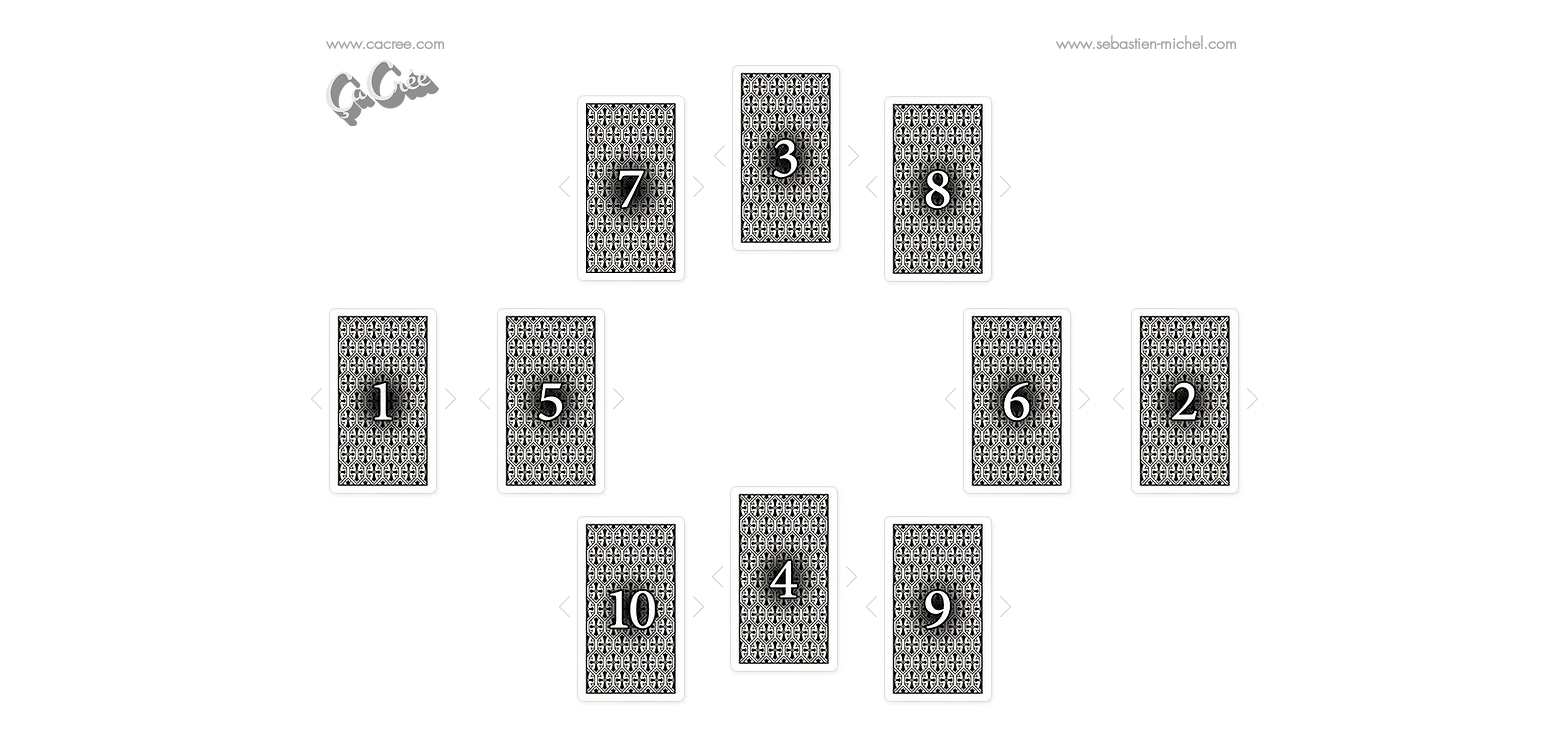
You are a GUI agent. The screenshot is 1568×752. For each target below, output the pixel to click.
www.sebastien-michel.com (1146, 43)
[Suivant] (698, 188)
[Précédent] (564, 188)
